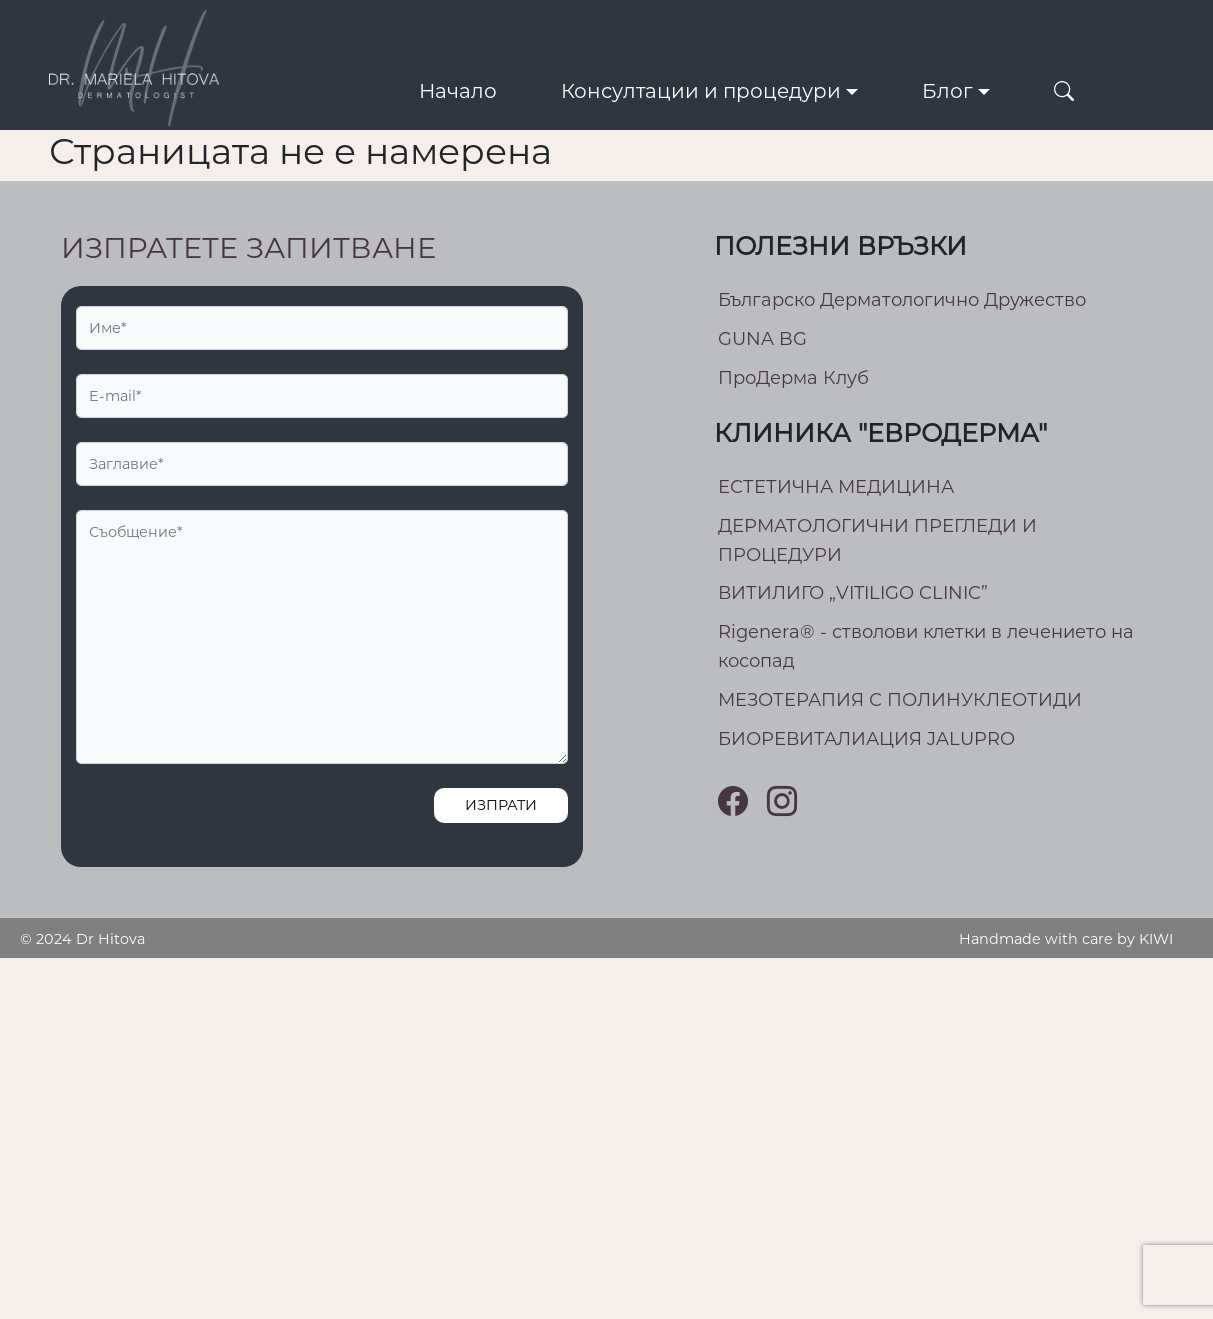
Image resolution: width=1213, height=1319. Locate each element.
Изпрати (501, 805)
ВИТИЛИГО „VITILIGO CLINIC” (853, 593)
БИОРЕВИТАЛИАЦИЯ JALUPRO (866, 739)
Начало (458, 91)
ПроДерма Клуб (793, 378)
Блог (947, 91)
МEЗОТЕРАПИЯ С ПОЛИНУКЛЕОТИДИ (900, 700)
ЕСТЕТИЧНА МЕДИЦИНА (836, 487)
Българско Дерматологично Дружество (902, 300)
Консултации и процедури (701, 91)
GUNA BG (762, 339)
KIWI (1156, 939)
